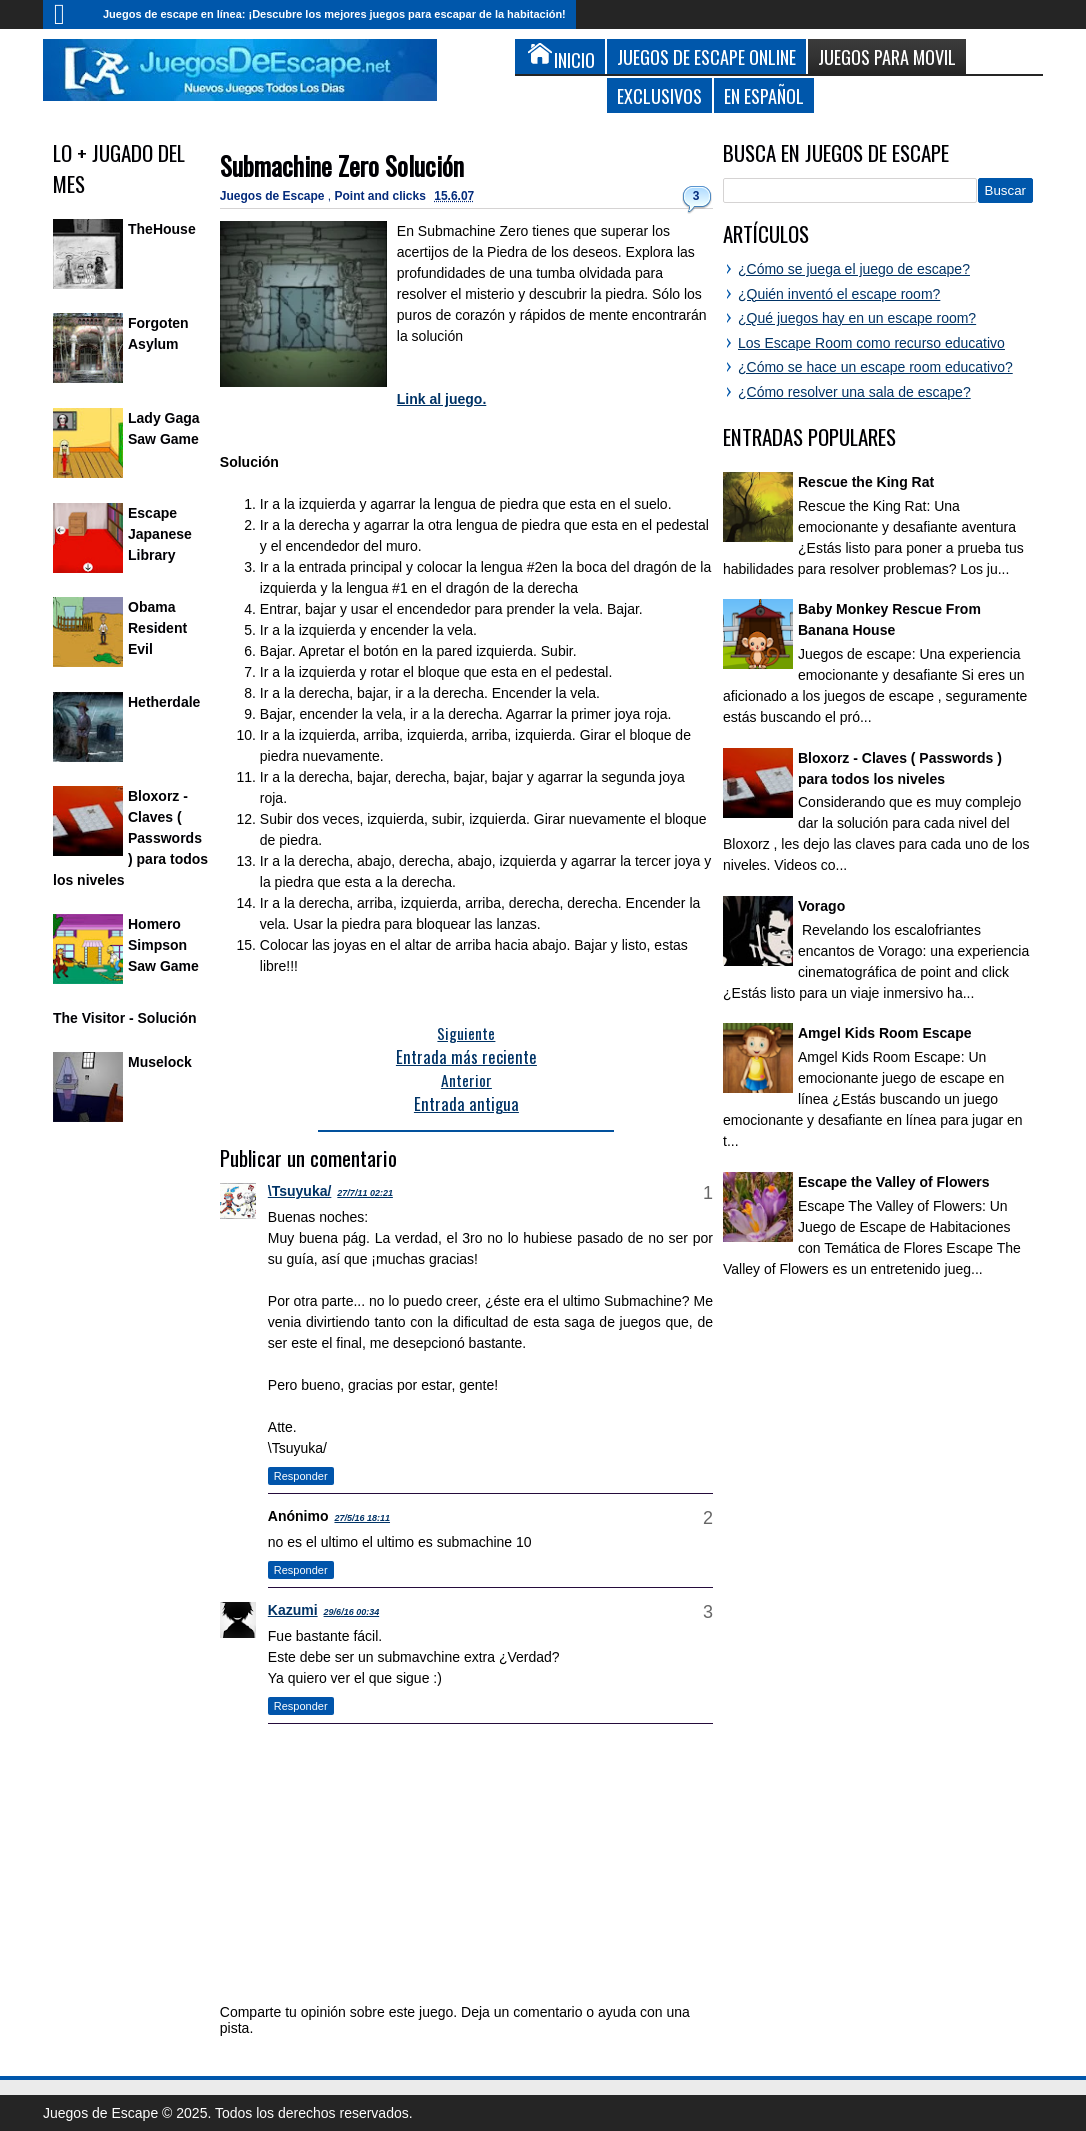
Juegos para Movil (887, 56)
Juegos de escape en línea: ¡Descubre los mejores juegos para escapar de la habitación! (334, 14)
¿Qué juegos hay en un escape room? (857, 318)
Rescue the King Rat (866, 482)
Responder (301, 1476)
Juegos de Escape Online (706, 56)
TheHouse (162, 229)
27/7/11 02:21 (365, 1193)
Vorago (821, 906)
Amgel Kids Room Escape (885, 1033)
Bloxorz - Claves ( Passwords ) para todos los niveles (130, 838)
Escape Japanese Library (160, 534)
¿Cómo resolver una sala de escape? (854, 392)
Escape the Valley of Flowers (893, 1182)
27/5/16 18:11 (362, 1518)
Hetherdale (164, 702)
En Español (764, 95)
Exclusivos (659, 95)
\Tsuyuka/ (300, 1191)
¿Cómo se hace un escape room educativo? (875, 367)
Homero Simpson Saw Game (163, 945)
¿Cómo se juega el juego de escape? (854, 269)
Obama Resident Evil (157, 628)
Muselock (160, 1062)
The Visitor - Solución (125, 1018)
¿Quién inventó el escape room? (839, 294)
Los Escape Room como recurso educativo (871, 343)
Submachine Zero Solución (342, 165)
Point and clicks (382, 196)
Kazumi (293, 1610)
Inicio (68, 14)
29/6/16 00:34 (352, 1612)
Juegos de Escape (274, 196)
